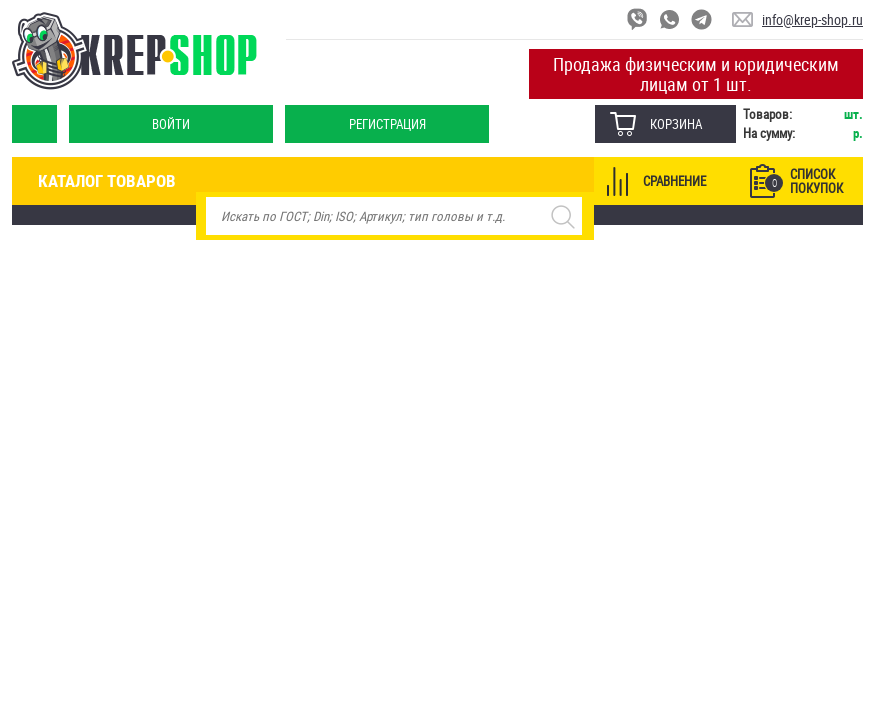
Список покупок (804, 181)
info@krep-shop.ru (812, 19)
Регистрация (387, 124)
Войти (171, 124)
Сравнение (674, 181)
